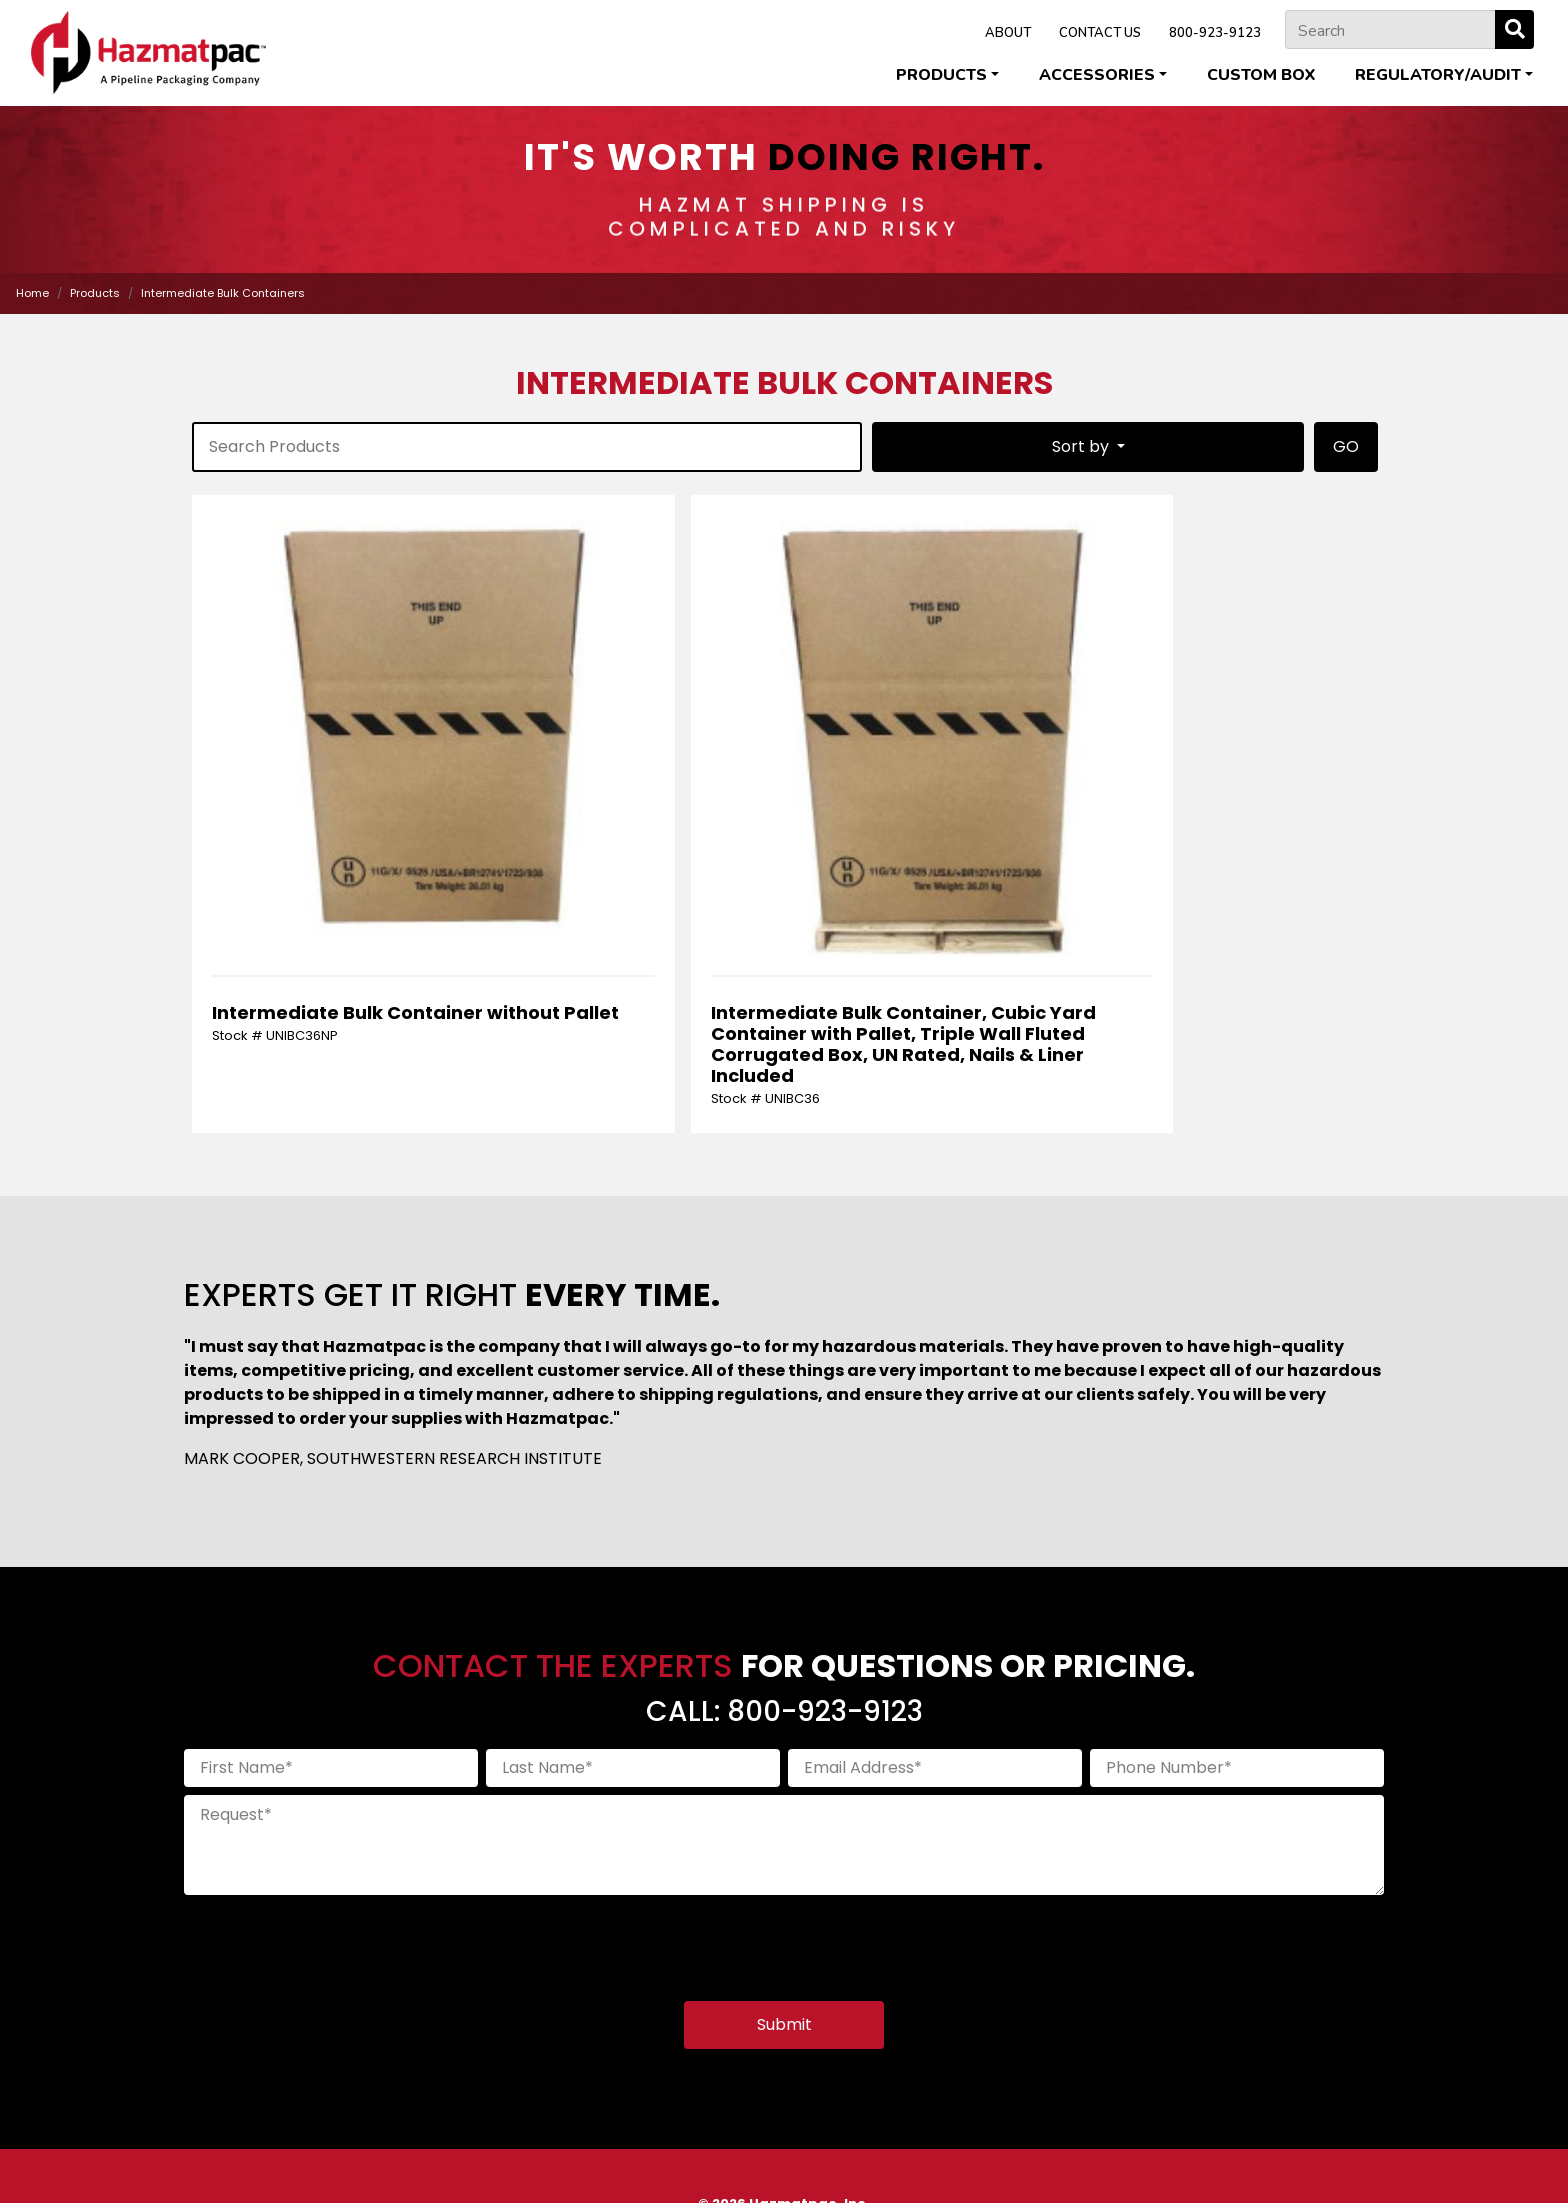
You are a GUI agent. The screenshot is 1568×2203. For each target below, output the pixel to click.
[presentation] (336, 1788)
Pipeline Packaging (944, 2143)
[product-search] (527, 447)
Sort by (1082, 446)
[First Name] (331, 1614)
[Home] (148, 52)
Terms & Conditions (832, 2163)
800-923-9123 (1215, 33)
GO (1346, 446)
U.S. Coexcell (1290, 2143)
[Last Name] (633, 1614)
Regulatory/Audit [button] (1438, 75)
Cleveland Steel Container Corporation (540, 2143)
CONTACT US (1100, 33)
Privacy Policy (716, 2163)
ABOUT (1008, 33)
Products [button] (941, 75)
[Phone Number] (1237, 1614)
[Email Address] (935, 1614)
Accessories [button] (1097, 75)
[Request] (784, 1691)
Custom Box (1261, 75)
